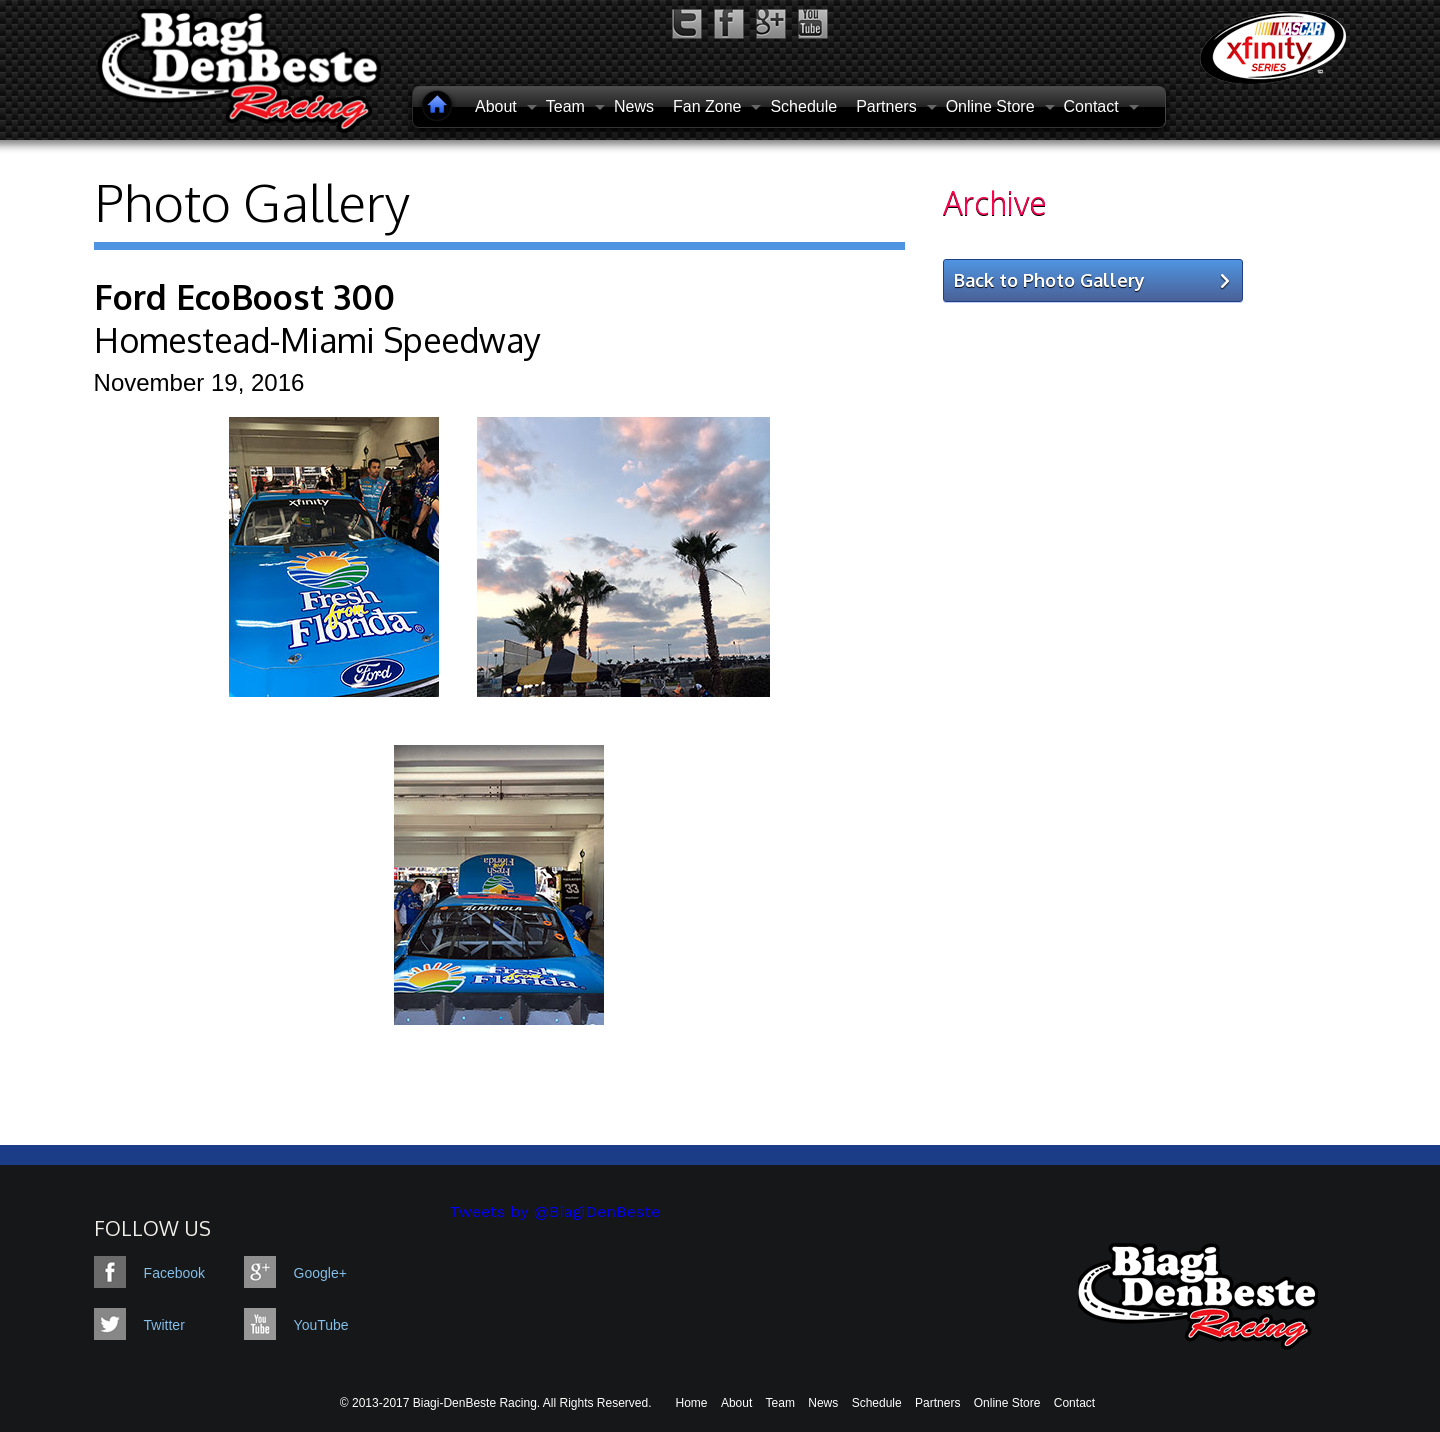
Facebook (174, 1273)
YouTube (309, 1325)
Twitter (164, 1325)
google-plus (771, 24)
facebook (729, 24)
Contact (1074, 1403)
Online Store (1007, 1403)
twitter (687, 24)
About (736, 1403)
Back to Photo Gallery (1049, 280)
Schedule (803, 106)
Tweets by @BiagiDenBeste (555, 1211)
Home (692, 1403)
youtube (813, 24)
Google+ (309, 1273)
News (634, 106)
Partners (937, 1403)
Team (780, 1403)
